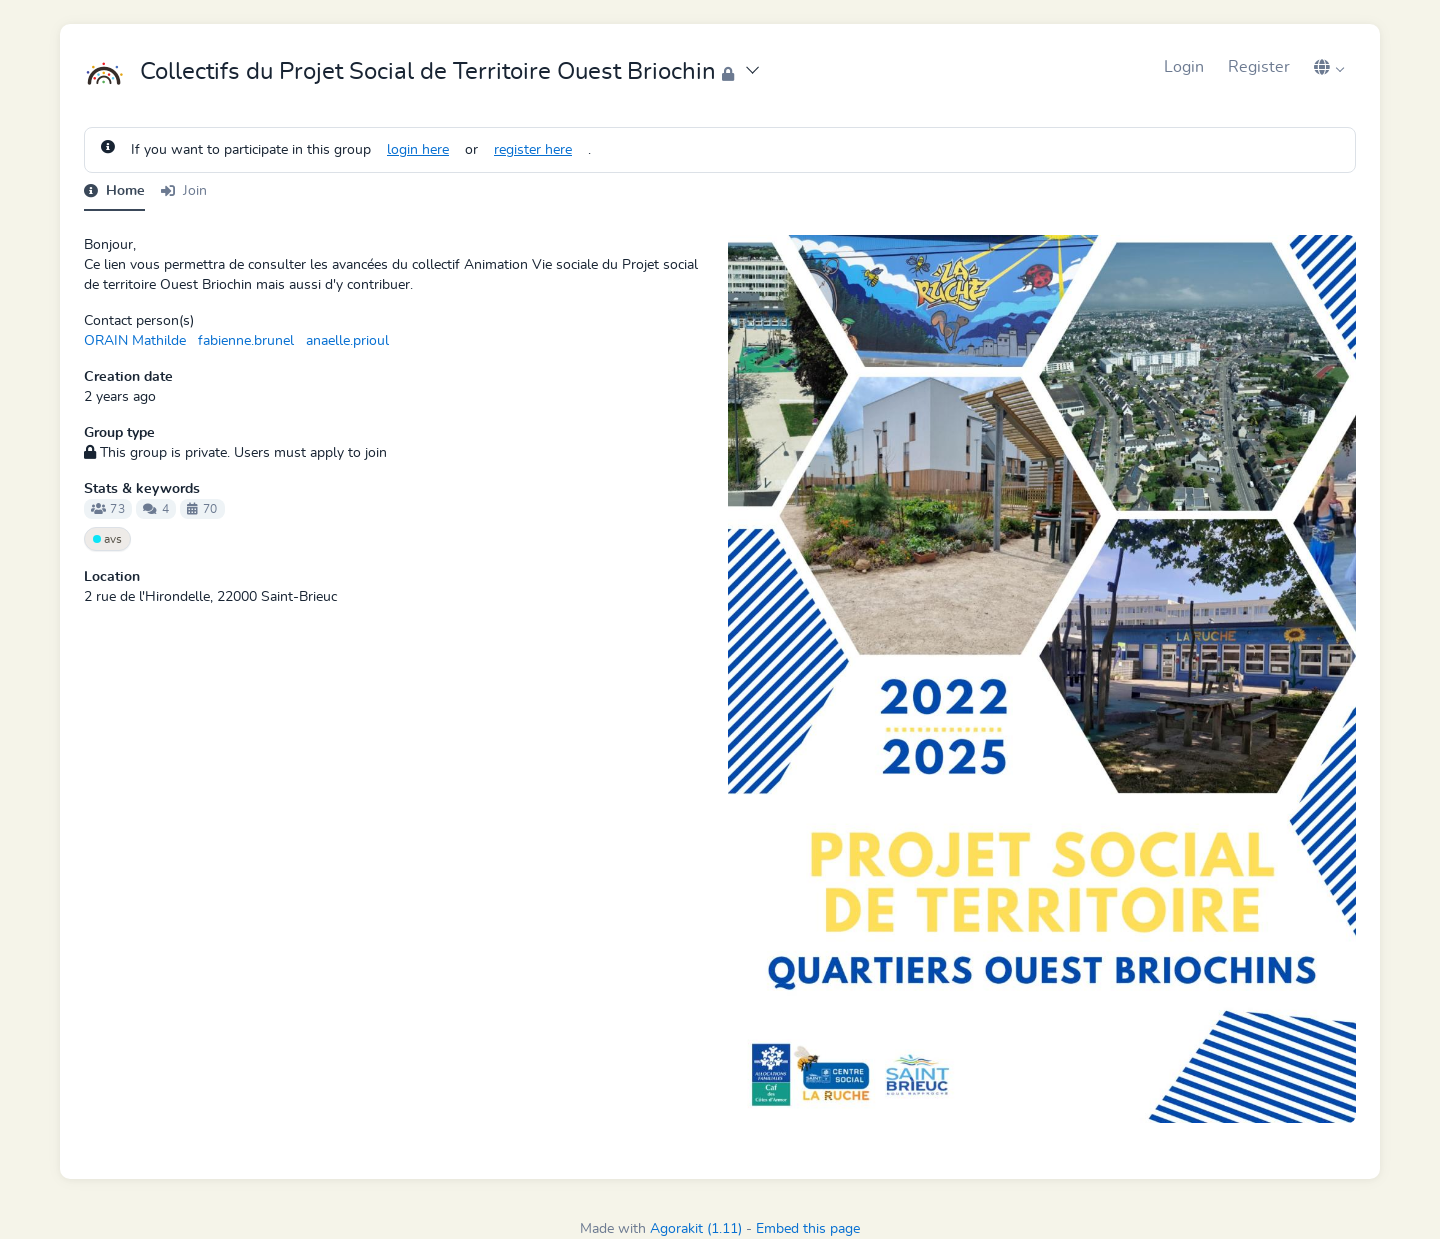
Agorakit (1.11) (696, 1229)
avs (107, 539)
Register (1259, 67)
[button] (1329, 67)
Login (1184, 67)
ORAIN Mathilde (135, 341)
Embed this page (808, 1229)
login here (418, 150)
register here (533, 150)
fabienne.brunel (246, 341)
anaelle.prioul (347, 341)
